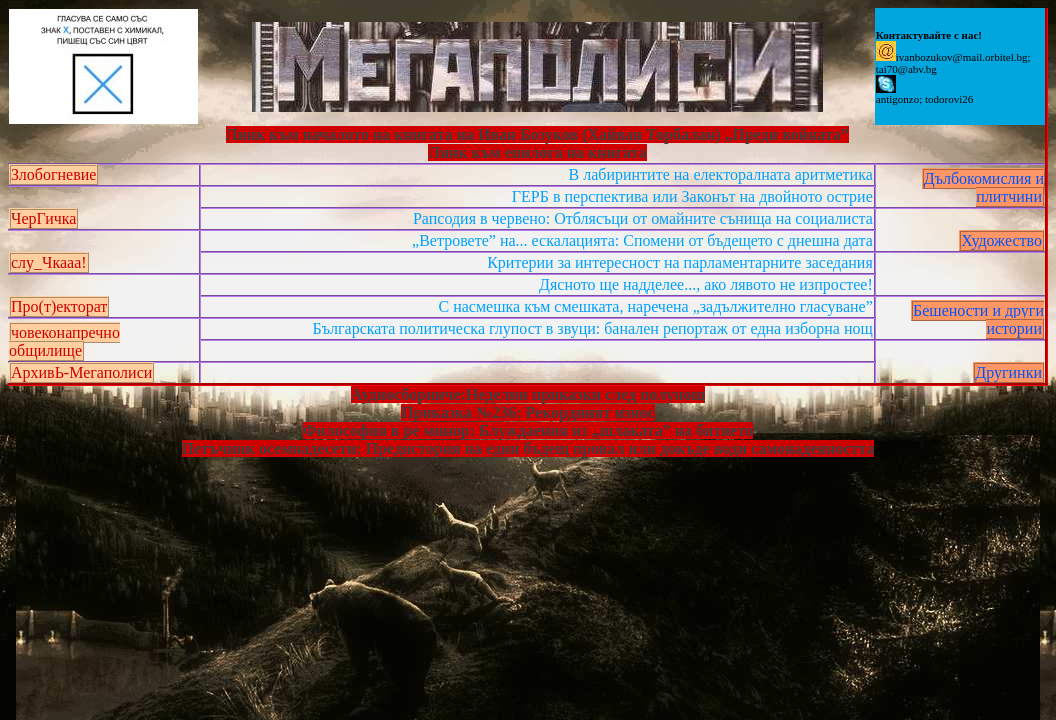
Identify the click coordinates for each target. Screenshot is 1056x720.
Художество (1001, 240)
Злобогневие (53, 174)
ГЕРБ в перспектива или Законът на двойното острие (692, 196)
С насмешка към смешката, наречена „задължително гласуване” (656, 306)
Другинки (1008, 372)
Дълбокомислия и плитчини (984, 187)
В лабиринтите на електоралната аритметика (721, 174)
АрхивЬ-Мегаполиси (81, 372)
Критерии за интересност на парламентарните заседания (680, 262)
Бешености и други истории (978, 319)
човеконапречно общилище (64, 341)
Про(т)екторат (59, 306)
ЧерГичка (43, 218)
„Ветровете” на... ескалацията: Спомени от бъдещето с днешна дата (642, 240)
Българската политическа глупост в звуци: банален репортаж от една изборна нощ (593, 328)
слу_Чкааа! (49, 262)
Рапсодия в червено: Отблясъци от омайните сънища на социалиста (643, 218)
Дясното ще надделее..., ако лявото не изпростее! (706, 284)
